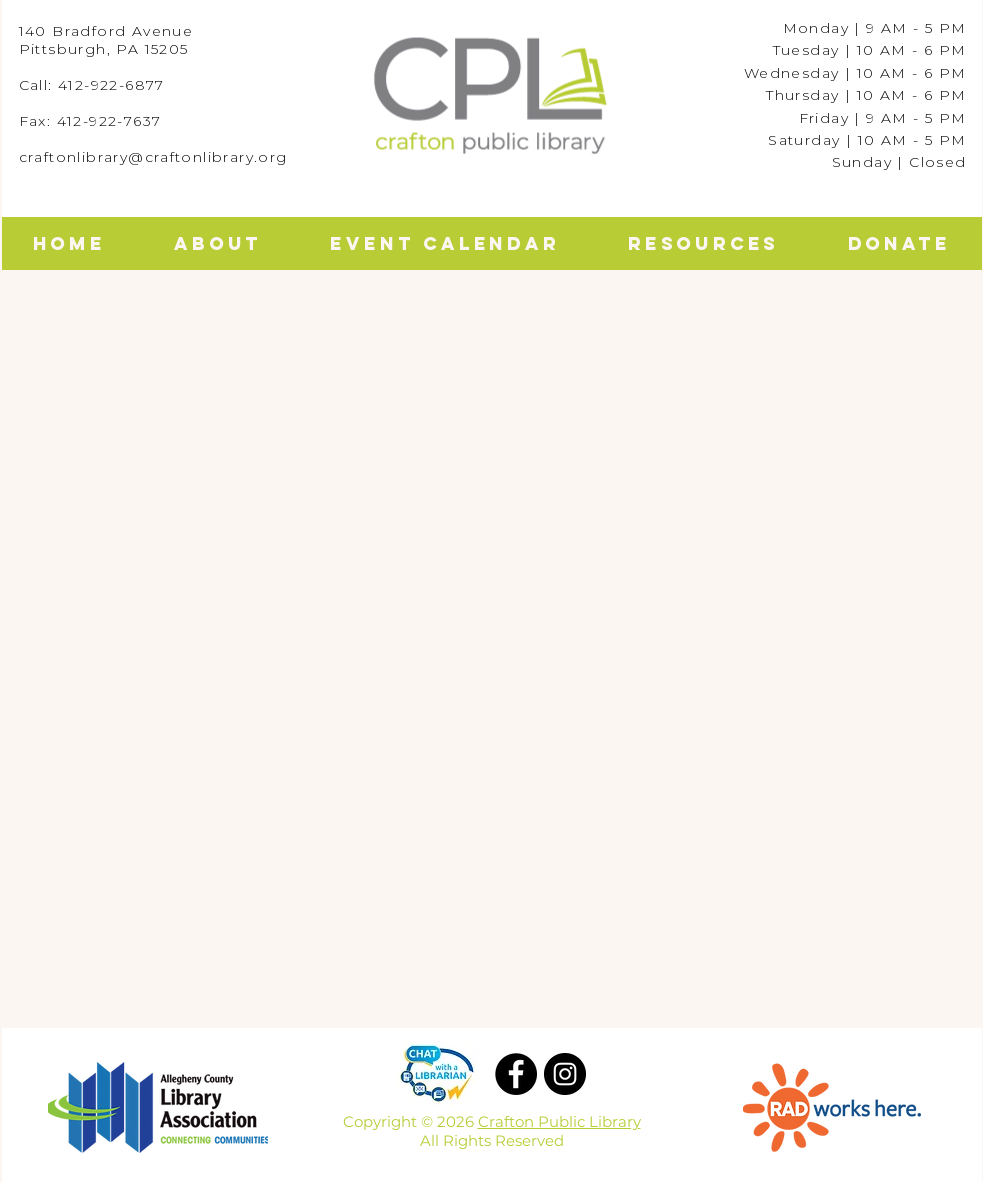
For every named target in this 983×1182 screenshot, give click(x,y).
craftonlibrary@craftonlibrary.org (153, 157)
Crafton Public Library (559, 1121)
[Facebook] (516, 1074)
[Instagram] (565, 1074)
